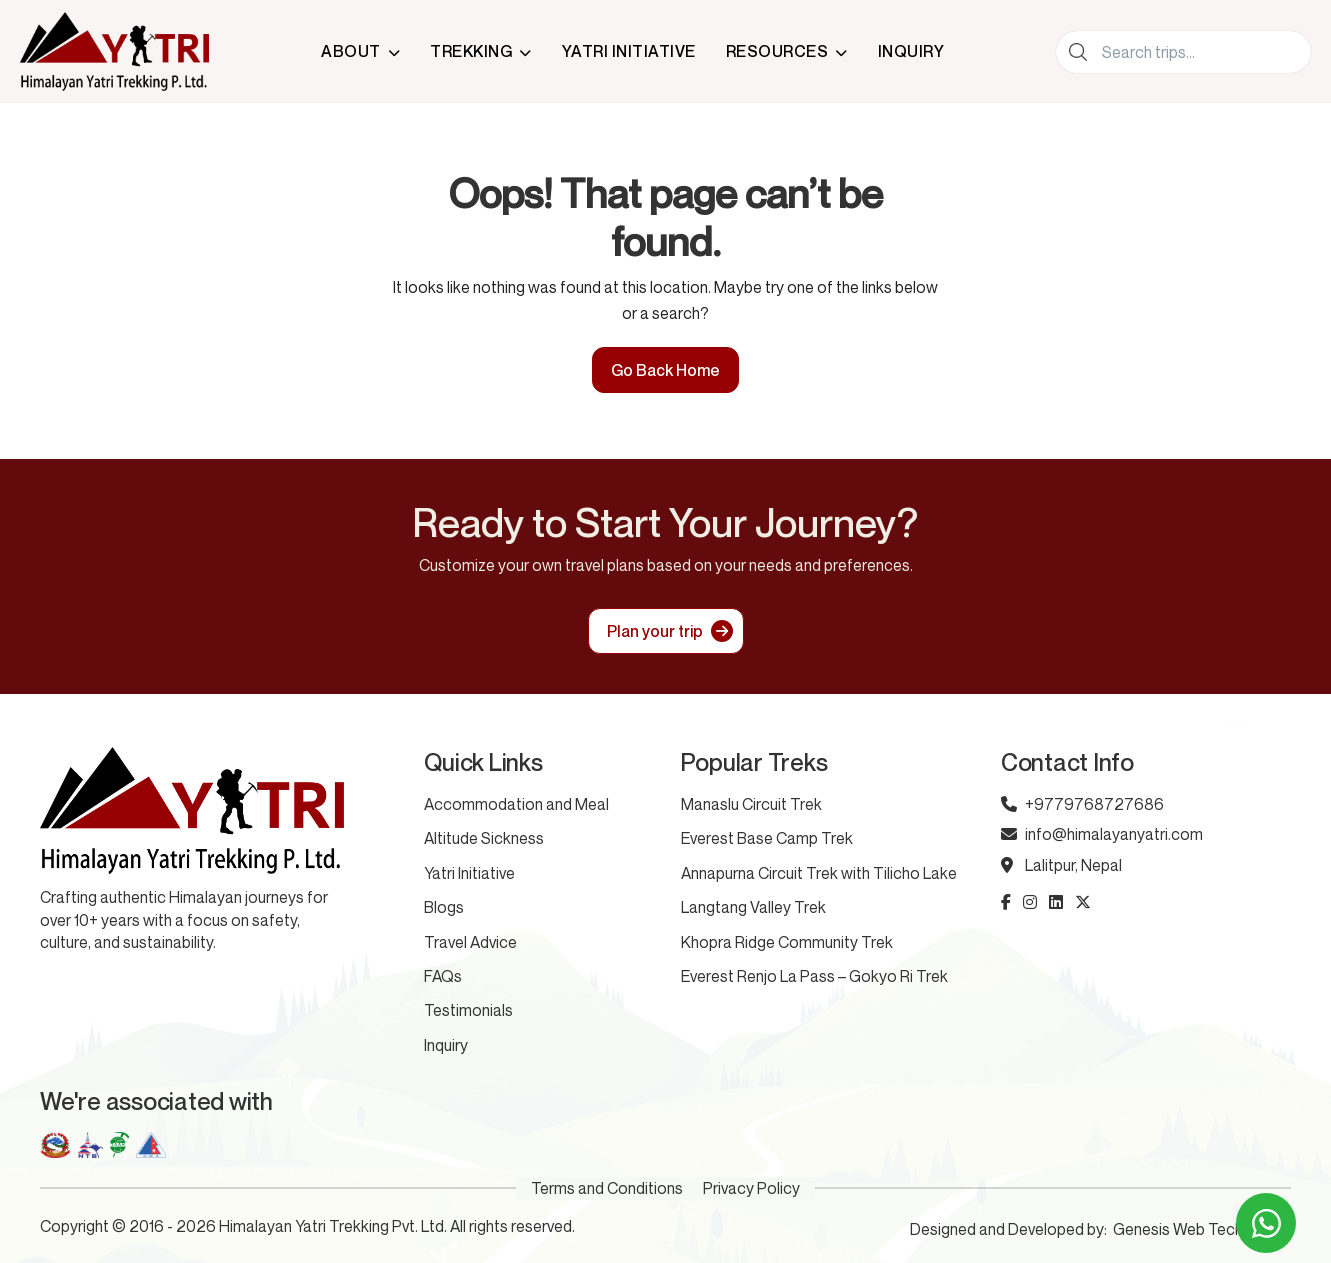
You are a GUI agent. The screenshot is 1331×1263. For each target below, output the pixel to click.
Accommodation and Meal (516, 804)
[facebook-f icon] (1006, 902)
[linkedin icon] (1056, 902)
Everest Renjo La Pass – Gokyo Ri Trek (814, 976)
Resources (777, 51)
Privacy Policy (751, 1188)
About (351, 51)
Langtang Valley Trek (753, 907)
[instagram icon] (1030, 902)
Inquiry (911, 51)
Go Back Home (665, 370)
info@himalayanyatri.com (1102, 834)
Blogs (444, 907)
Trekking (471, 51)
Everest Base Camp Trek (767, 838)
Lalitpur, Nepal (1061, 865)
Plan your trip (655, 631)
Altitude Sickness (484, 838)
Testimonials (468, 1010)
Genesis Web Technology (1202, 1229)
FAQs (443, 976)
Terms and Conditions (607, 1188)
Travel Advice (470, 942)
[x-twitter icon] (1083, 902)
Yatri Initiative (629, 51)
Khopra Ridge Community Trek (787, 942)
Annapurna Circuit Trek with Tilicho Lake (819, 873)
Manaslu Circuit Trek (751, 804)
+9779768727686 (1082, 804)
